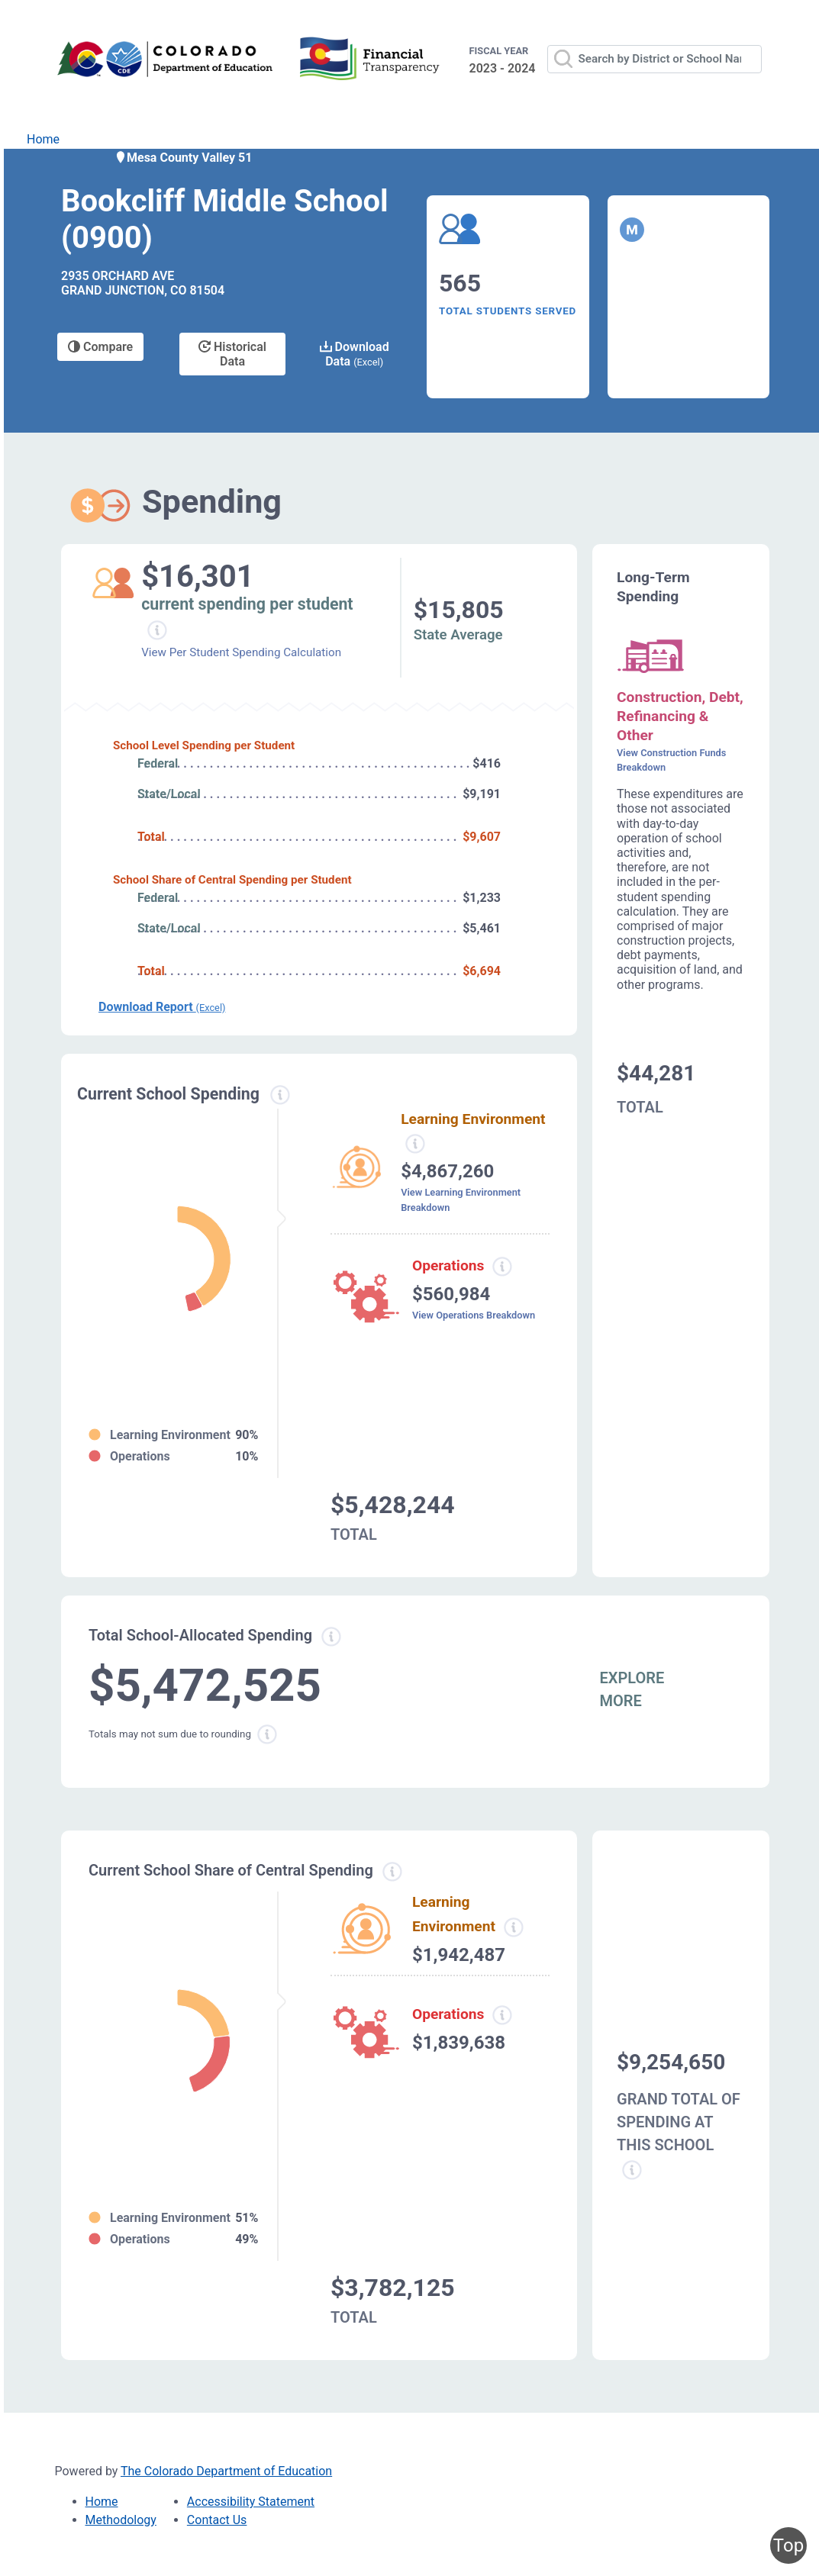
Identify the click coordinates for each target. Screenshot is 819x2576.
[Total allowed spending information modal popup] (331, 1636)
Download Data (354, 354)
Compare (100, 347)
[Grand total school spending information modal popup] (632, 2170)
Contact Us (217, 2520)
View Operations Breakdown (473, 1315)
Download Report (161, 1007)
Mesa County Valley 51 (183, 157)
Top (788, 2545)
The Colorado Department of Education (226, 2471)
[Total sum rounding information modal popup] (267, 1734)
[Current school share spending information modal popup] (392, 1871)
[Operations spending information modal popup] (502, 1266)
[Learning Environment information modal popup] (513, 1927)
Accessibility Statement (250, 2501)
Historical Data (232, 354)
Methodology (120, 2520)
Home (43, 139)
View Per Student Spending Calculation (241, 652)
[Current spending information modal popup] (279, 1095)
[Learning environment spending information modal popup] (415, 1144)
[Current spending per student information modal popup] (157, 630)
